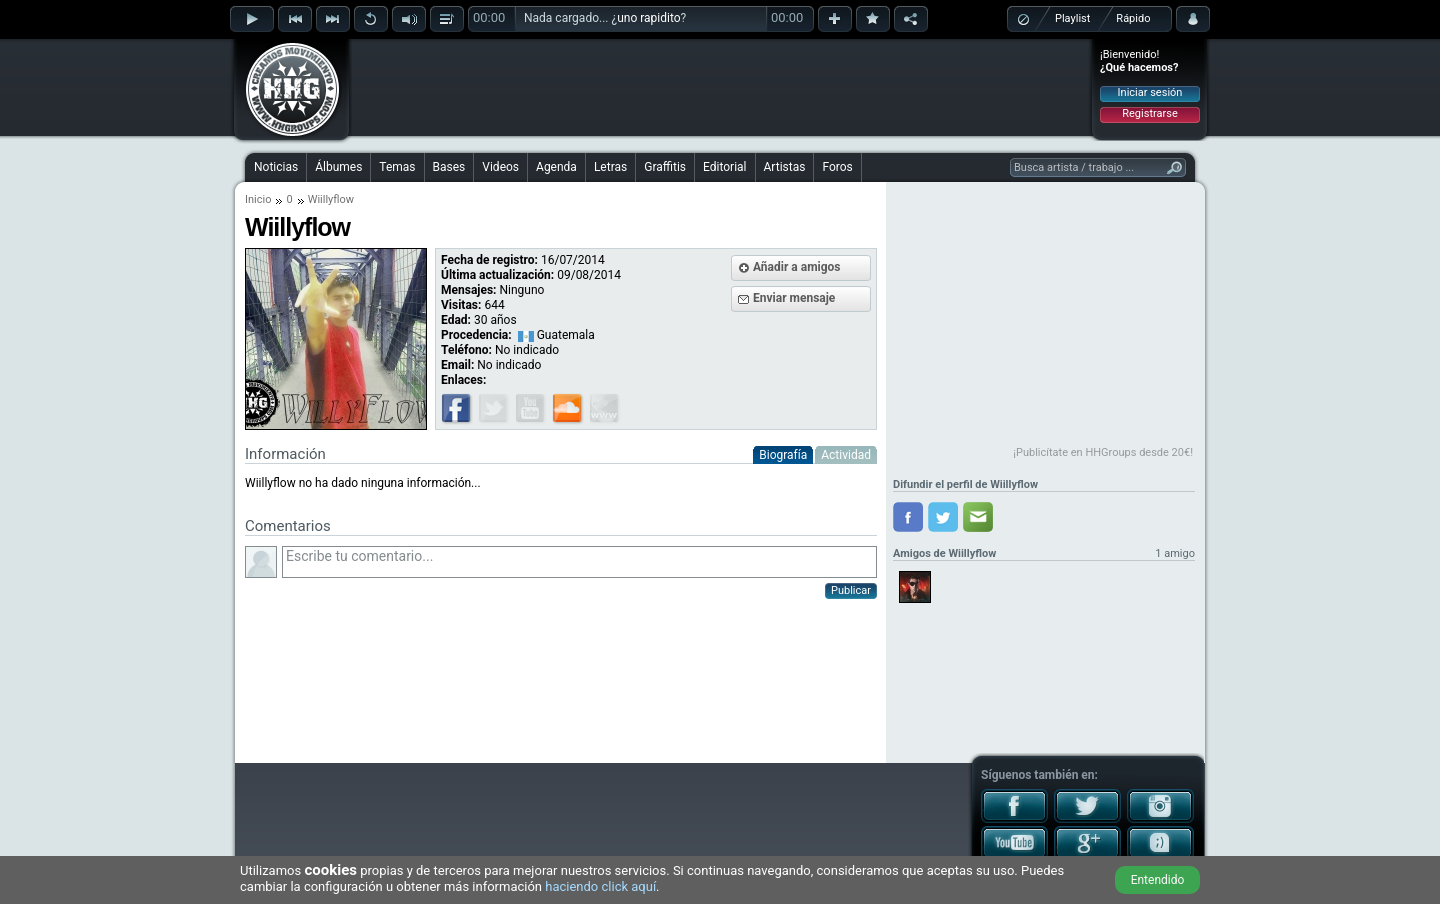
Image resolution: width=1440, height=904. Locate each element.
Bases (449, 167)
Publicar (851, 590)
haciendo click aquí (600, 886)
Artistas (785, 167)
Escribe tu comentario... (579, 562)
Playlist (1072, 18)
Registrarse (1149, 113)
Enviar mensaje (794, 298)
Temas (397, 167)
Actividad (846, 455)
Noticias (276, 167)
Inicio (258, 199)
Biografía (783, 455)
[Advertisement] (721, 87)
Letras (610, 167)
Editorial (724, 167)
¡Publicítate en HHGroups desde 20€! (1103, 452)
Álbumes (338, 167)
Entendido (1158, 880)
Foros (837, 167)
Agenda (556, 167)
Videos (500, 167)
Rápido (1133, 18)
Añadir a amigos (797, 267)
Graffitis (665, 167)
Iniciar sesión (1150, 92)
